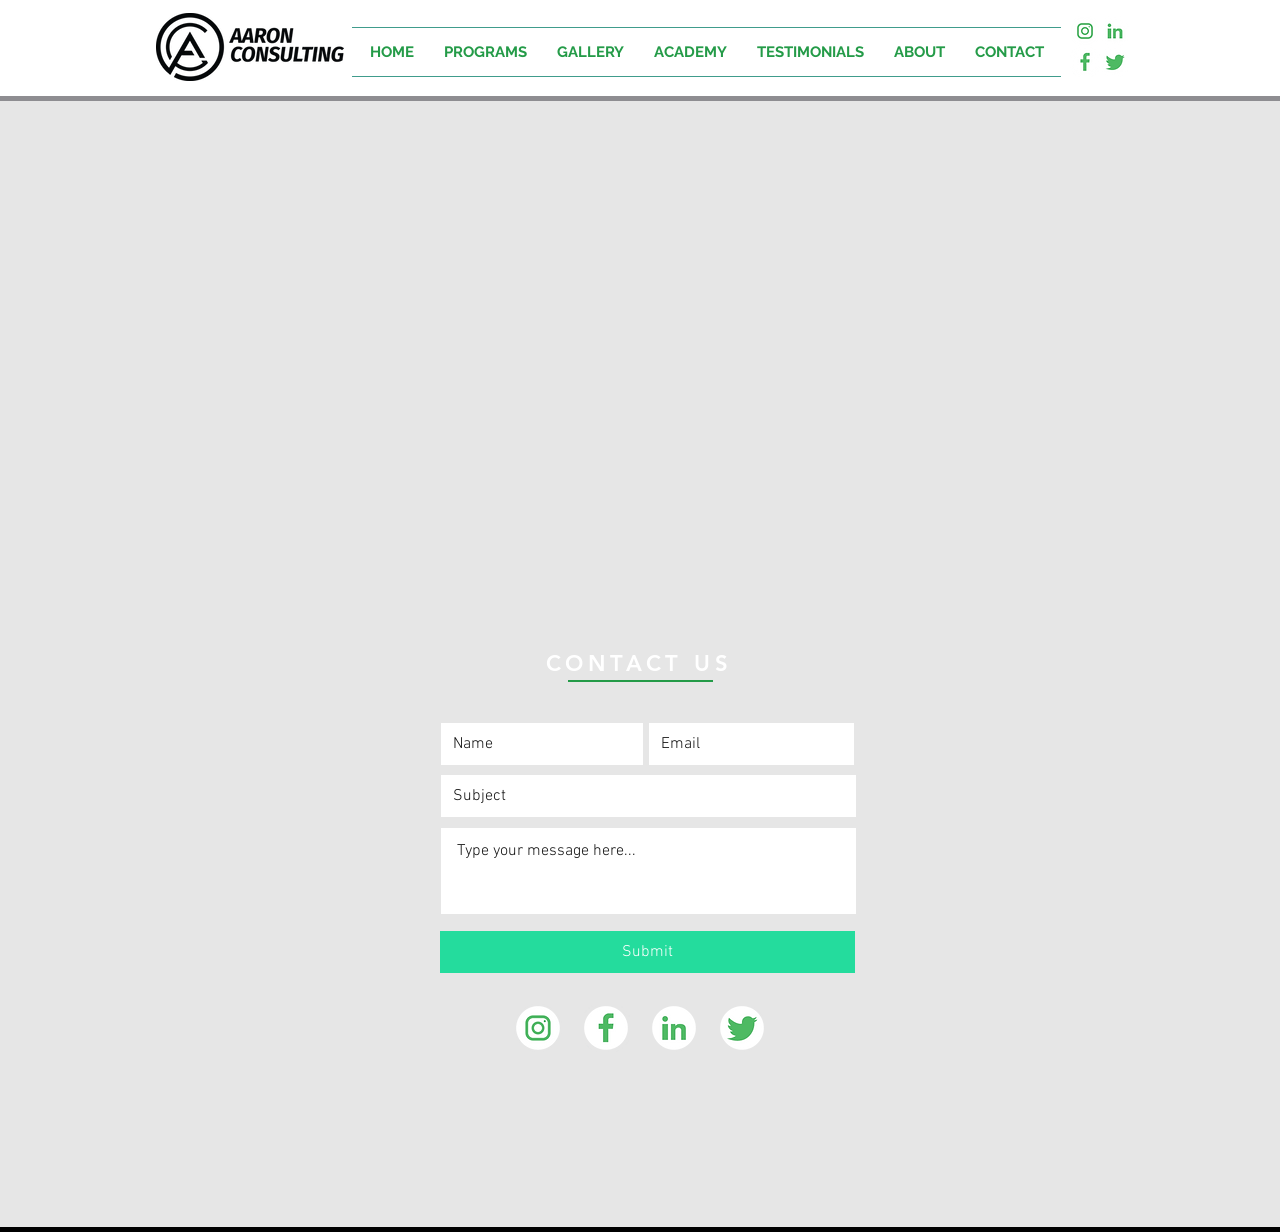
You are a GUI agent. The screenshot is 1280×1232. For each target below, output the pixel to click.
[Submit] (647, 952)
